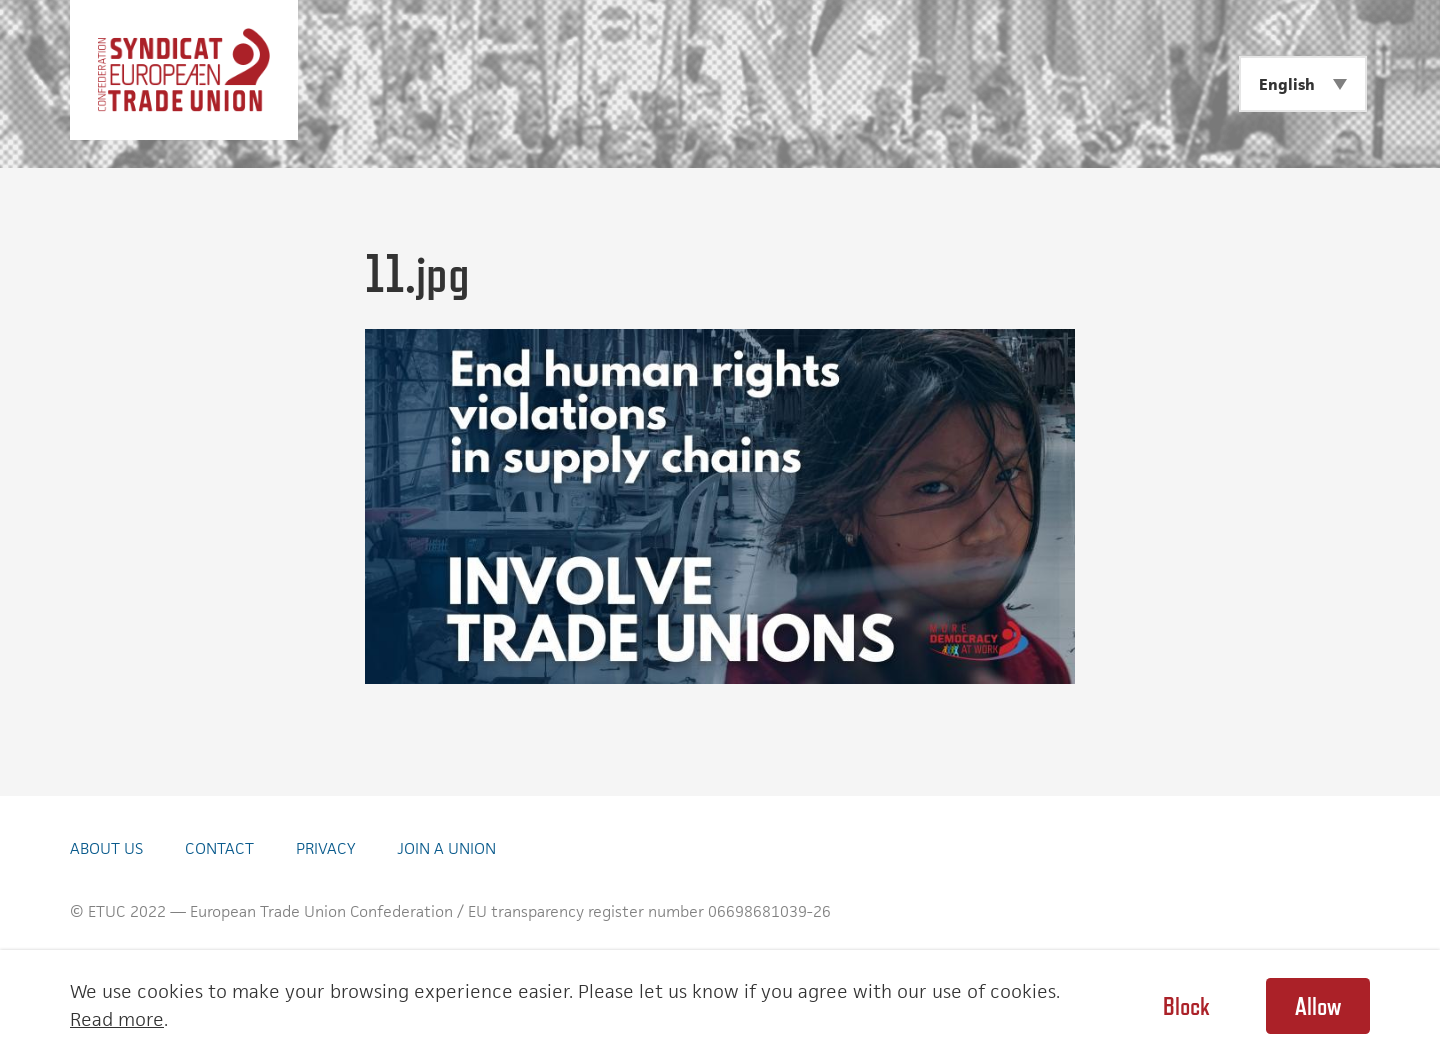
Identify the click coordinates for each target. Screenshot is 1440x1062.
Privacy (325, 848)
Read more (117, 1019)
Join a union (446, 848)
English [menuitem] (1287, 84)
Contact (219, 848)
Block (1186, 1006)
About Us (106, 848)
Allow (1318, 1006)
